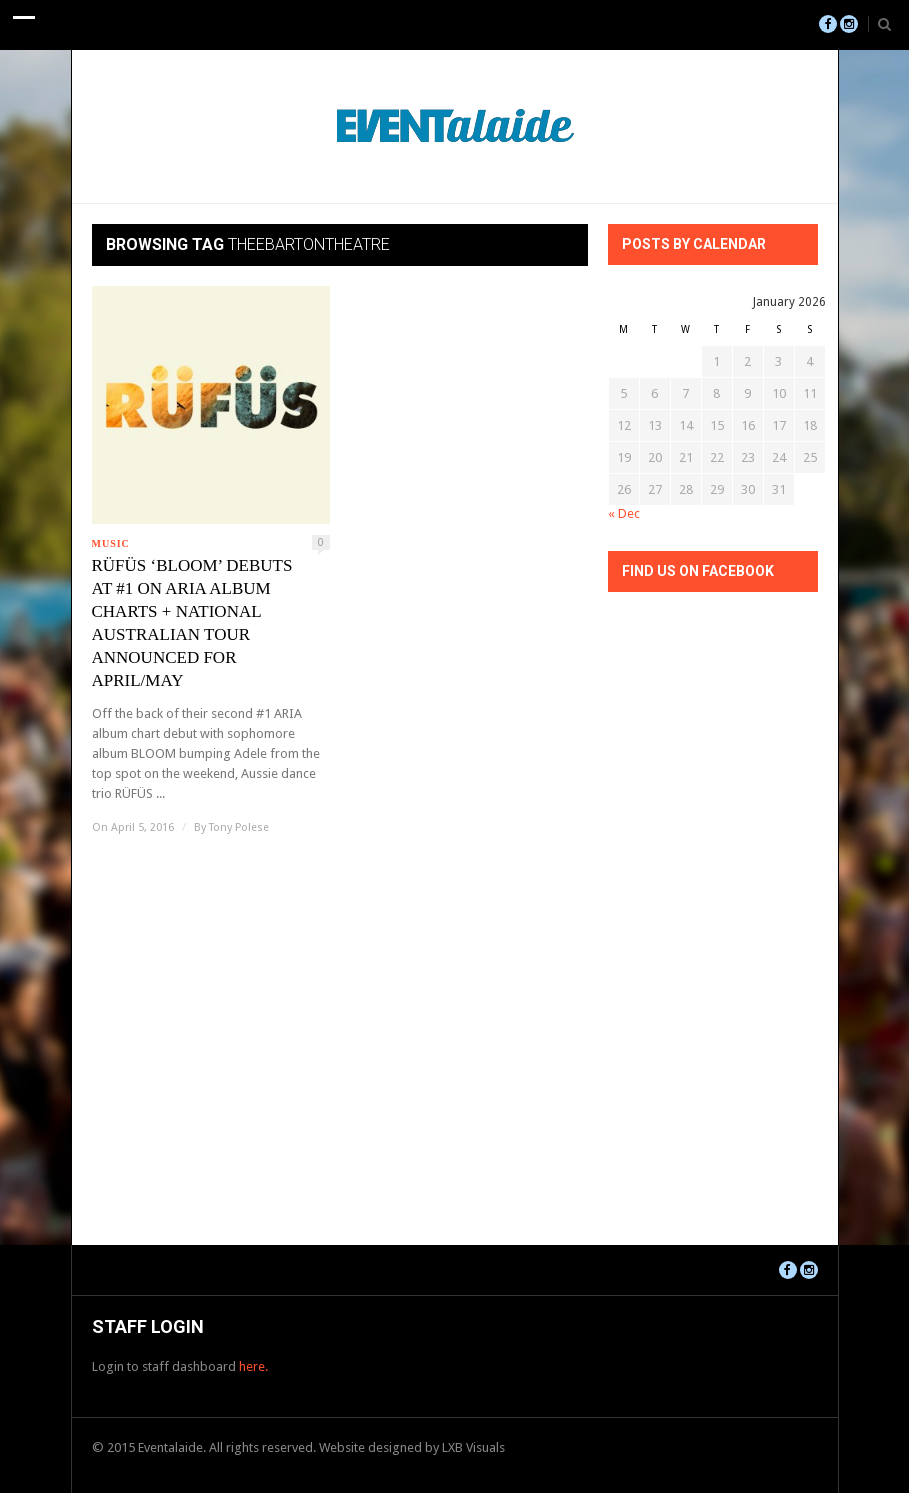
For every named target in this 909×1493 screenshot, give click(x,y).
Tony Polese (239, 827)
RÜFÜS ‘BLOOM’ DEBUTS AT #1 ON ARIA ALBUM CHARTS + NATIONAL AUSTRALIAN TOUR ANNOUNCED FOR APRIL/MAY (192, 623)
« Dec (624, 513)
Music (111, 543)
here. (253, 1366)
